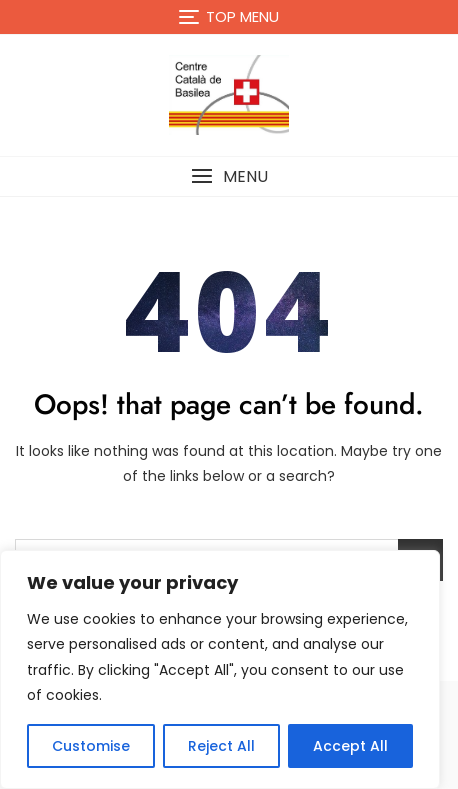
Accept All (350, 746)
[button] (229, 176)
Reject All (221, 746)
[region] (220, 669)
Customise (91, 746)
